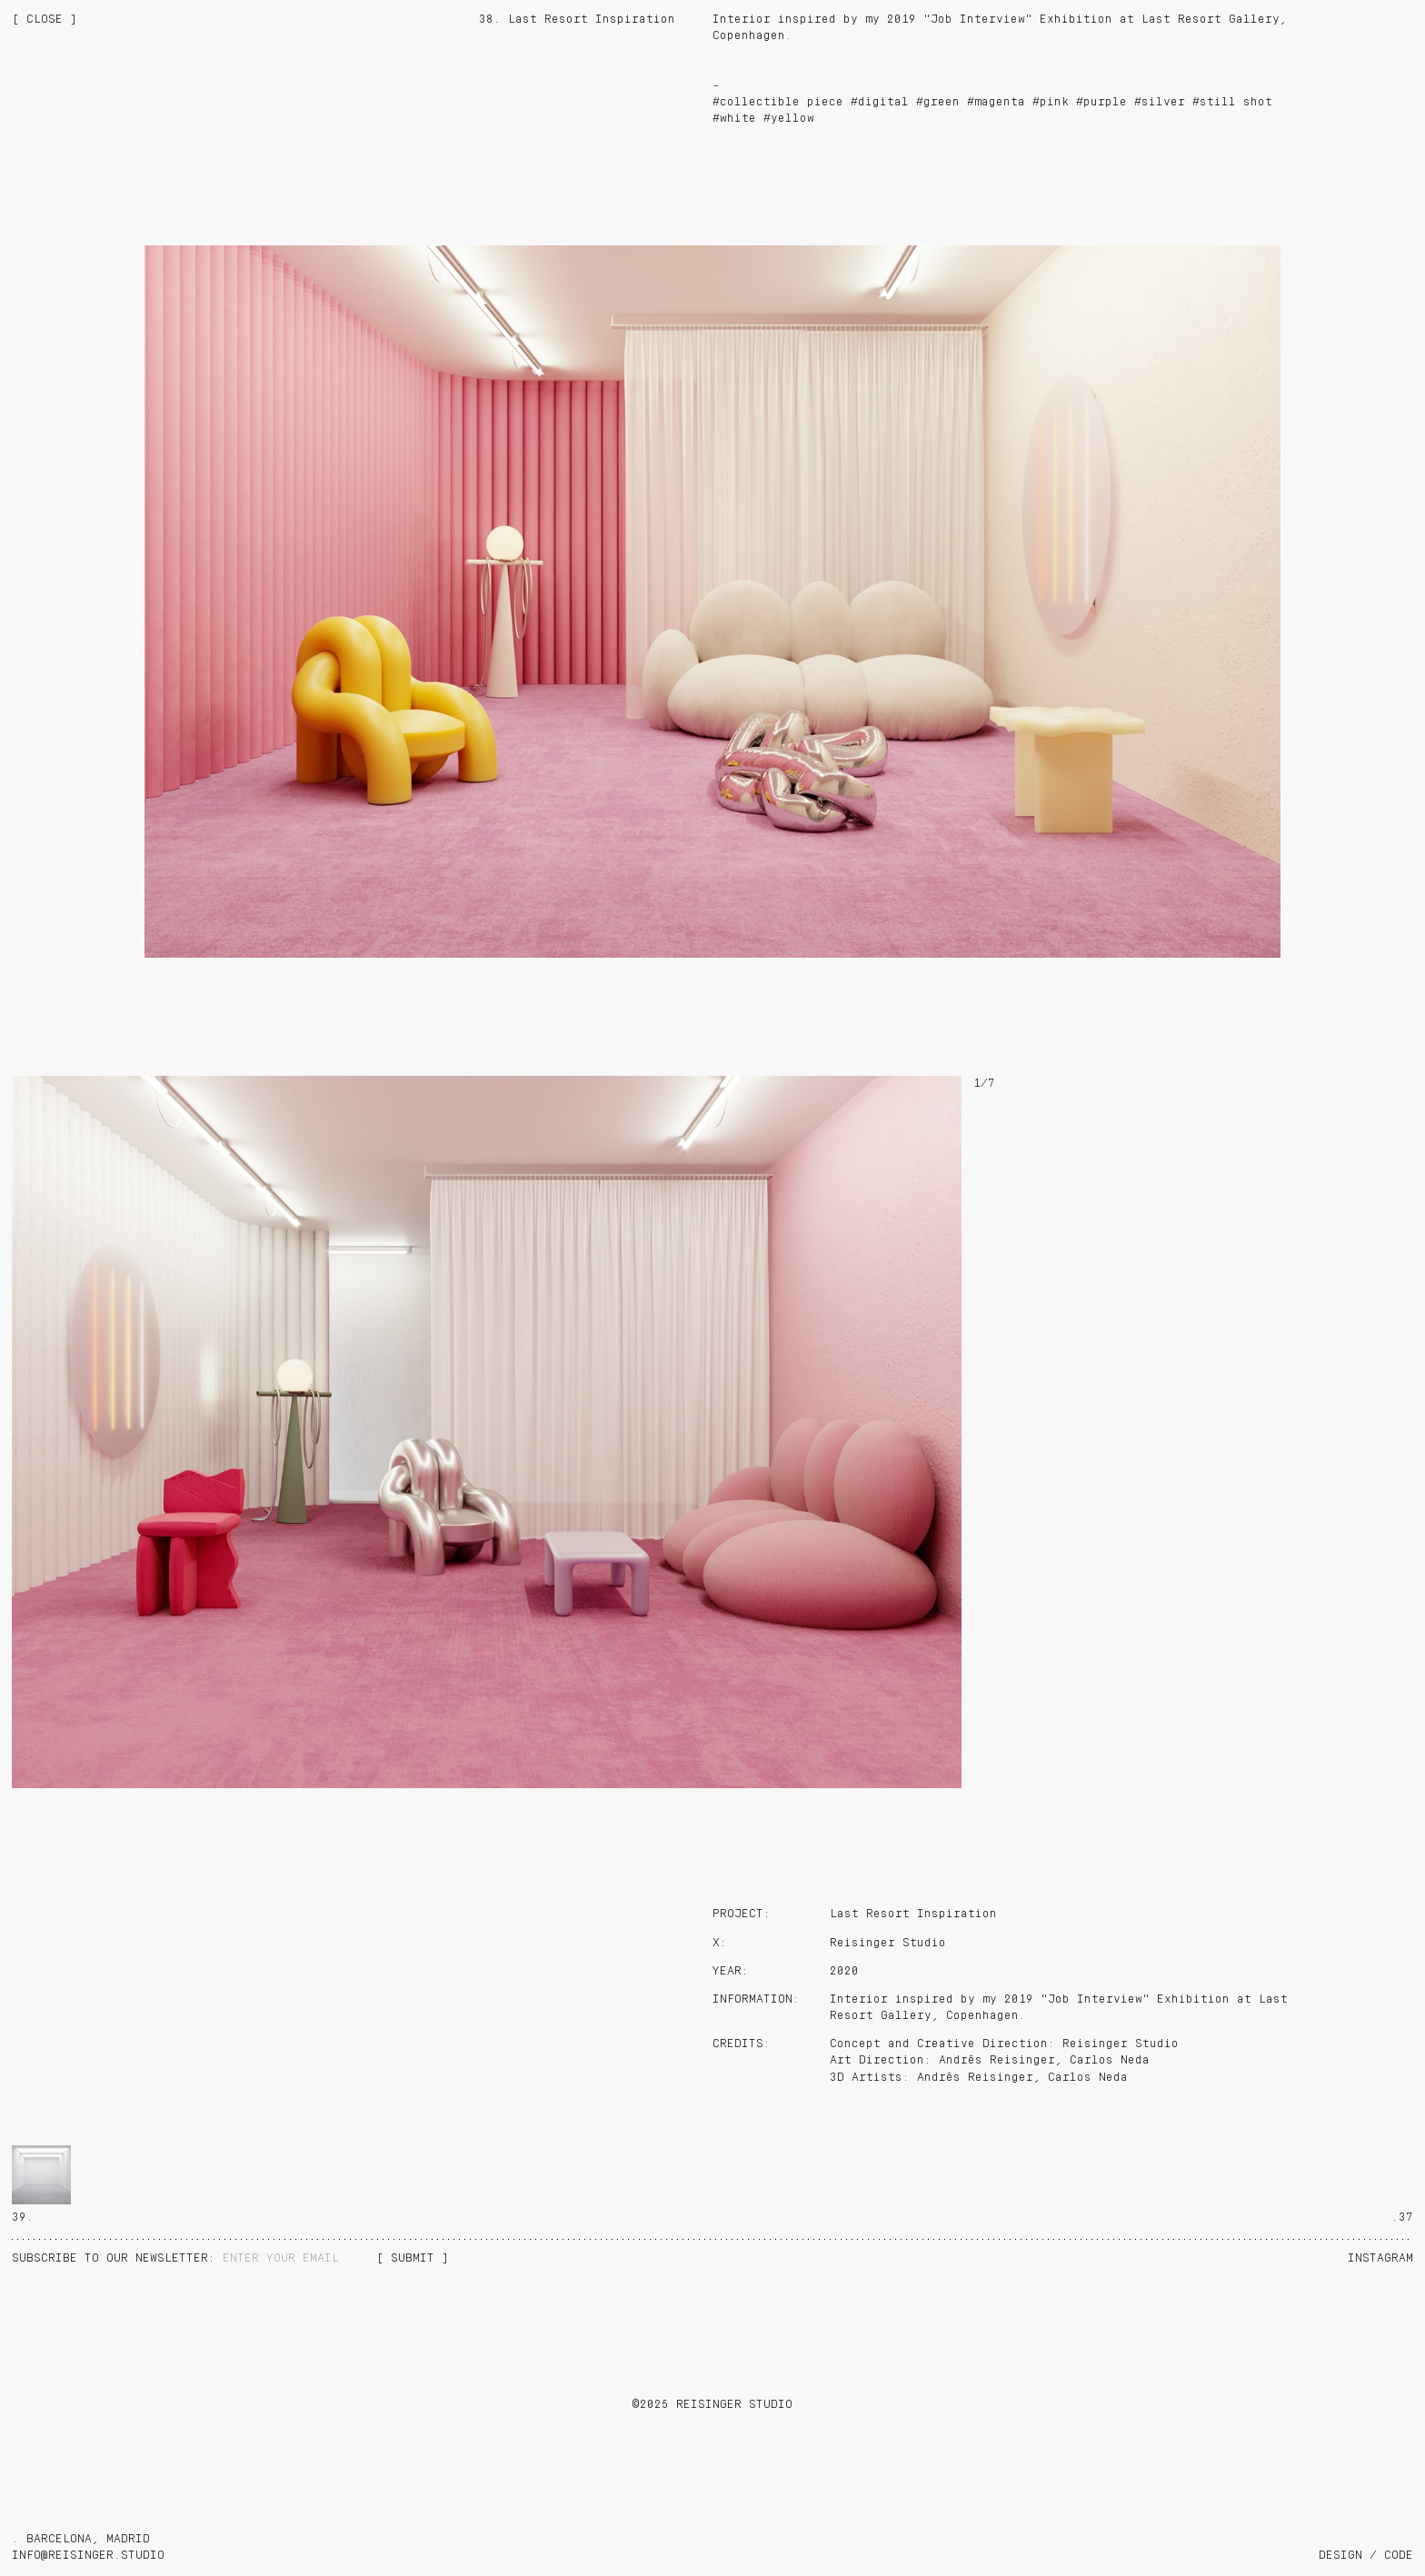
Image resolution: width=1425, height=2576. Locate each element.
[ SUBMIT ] (412, 2258)
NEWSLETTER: (117, 2258)
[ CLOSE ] (44, 19)
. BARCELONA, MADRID (81, 2539)
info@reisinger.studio (88, 2555)
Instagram (1380, 2258)
